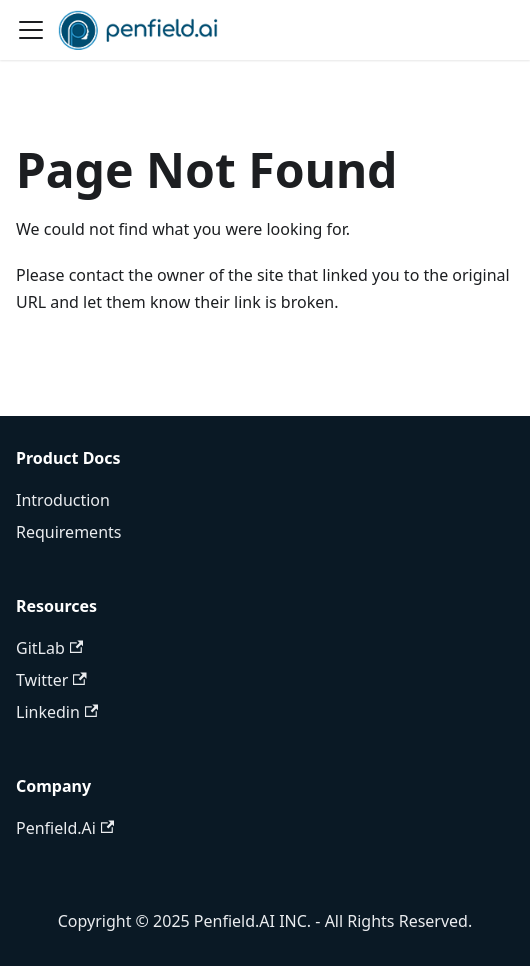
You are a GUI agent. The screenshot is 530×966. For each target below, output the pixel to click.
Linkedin (57, 712)
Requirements (68, 532)
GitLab (49, 648)
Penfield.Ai (65, 828)
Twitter (51, 680)
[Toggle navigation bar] (31, 30)
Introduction (63, 500)
